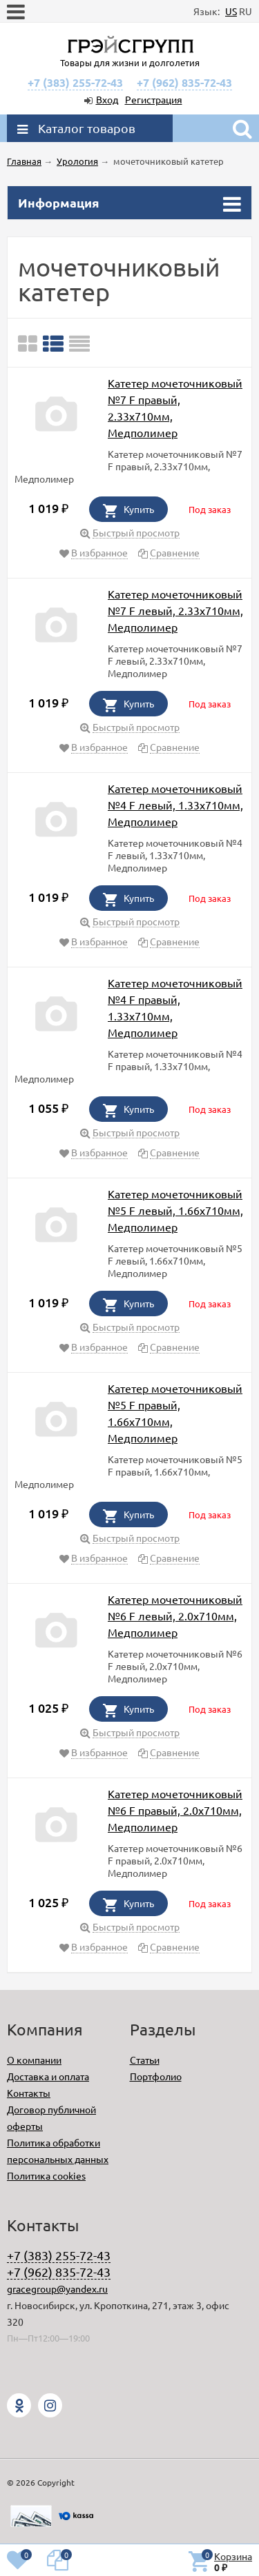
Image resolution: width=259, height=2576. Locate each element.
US (231, 11)
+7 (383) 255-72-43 (75, 82)
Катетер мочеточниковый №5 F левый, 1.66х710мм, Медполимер (175, 1210)
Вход (107, 99)
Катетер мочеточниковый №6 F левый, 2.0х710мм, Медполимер (175, 1615)
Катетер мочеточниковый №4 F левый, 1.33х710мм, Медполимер (175, 804)
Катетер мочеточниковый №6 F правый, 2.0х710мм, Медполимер (175, 1810)
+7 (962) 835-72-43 (184, 82)
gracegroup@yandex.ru (57, 2288)
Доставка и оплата (48, 2076)
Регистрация (153, 99)
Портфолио (156, 2076)
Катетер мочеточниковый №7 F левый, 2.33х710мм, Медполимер (175, 610)
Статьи (145, 2059)
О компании (34, 2059)
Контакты (28, 2092)
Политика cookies (46, 2175)
